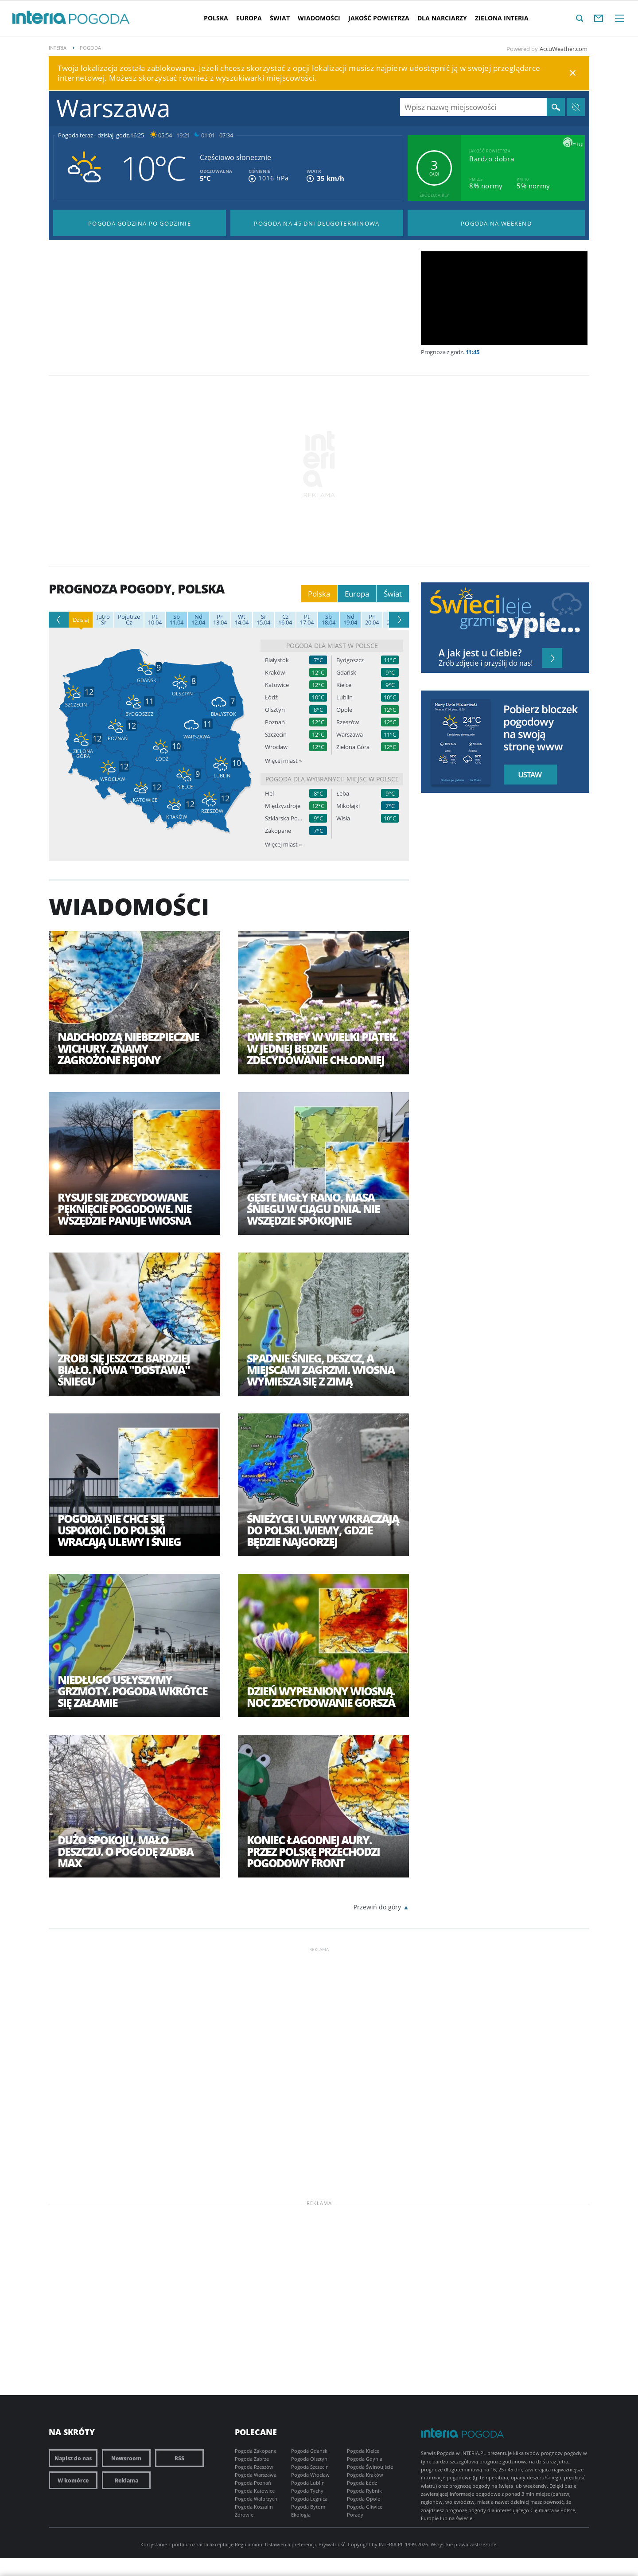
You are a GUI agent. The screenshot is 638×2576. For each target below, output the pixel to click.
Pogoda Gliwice (364, 2506)
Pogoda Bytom (308, 2506)
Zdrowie (244, 2514)
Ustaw (528, 775)
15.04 (263, 619)
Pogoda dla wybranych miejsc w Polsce (332, 779)
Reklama (126, 2480)
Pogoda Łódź (362, 2482)
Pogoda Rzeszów (254, 2466)
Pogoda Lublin (308, 2482)
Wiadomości (319, 18)
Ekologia (301, 2514)
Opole (344, 709)
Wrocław (276, 747)
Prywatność (332, 2544)
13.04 (220, 619)
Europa (249, 18)
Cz (129, 619)
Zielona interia (502, 18)
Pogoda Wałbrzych (256, 2498)
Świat (280, 18)
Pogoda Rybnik (364, 2490)
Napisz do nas (73, 2458)
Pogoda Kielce (363, 2450)
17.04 (307, 619)
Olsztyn (275, 709)
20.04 (372, 619)
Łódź (271, 697)
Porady (355, 2514)
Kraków (275, 672)
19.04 (350, 619)
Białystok (277, 660)
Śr (103, 619)
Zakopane (278, 830)
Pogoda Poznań (253, 2482)
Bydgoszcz (350, 660)
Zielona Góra (353, 747)
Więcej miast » (283, 761)
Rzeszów (347, 722)
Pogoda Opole (363, 2498)
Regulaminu (248, 2544)
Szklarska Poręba (283, 818)
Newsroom (126, 2458)
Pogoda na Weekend (496, 223)
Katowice (277, 685)
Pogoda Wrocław (310, 2474)
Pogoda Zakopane (255, 2450)
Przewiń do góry (377, 1907)
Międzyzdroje (282, 806)
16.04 (285, 619)
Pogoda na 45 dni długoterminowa (316, 223)
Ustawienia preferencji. (291, 2544)
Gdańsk (346, 672)
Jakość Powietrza (378, 18)
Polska (216, 18)
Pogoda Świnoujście (370, 2466)
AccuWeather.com (563, 49)
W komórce (73, 2480)
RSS (179, 2458)
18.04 (328, 619)
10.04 (155, 619)
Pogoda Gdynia (364, 2458)
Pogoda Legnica (309, 2498)
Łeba (342, 793)
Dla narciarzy (442, 18)
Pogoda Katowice (255, 2490)
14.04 (242, 619)
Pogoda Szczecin (310, 2466)
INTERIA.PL (391, 2544)
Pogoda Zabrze (252, 2458)
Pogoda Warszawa (255, 2474)
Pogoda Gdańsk (309, 2450)
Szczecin (276, 734)
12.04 (198, 619)
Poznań (275, 722)
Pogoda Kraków (365, 2474)
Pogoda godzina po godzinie (139, 223)
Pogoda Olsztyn (309, 2458)
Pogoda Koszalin (254, 2506)
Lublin (344, 697)
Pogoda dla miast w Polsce (332, 645)
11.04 (176, 619)
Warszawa (349, 734)
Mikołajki (348, 806)
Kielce (343, 685)
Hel (269, 793)
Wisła (343, 818)
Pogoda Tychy (307, 2490)
